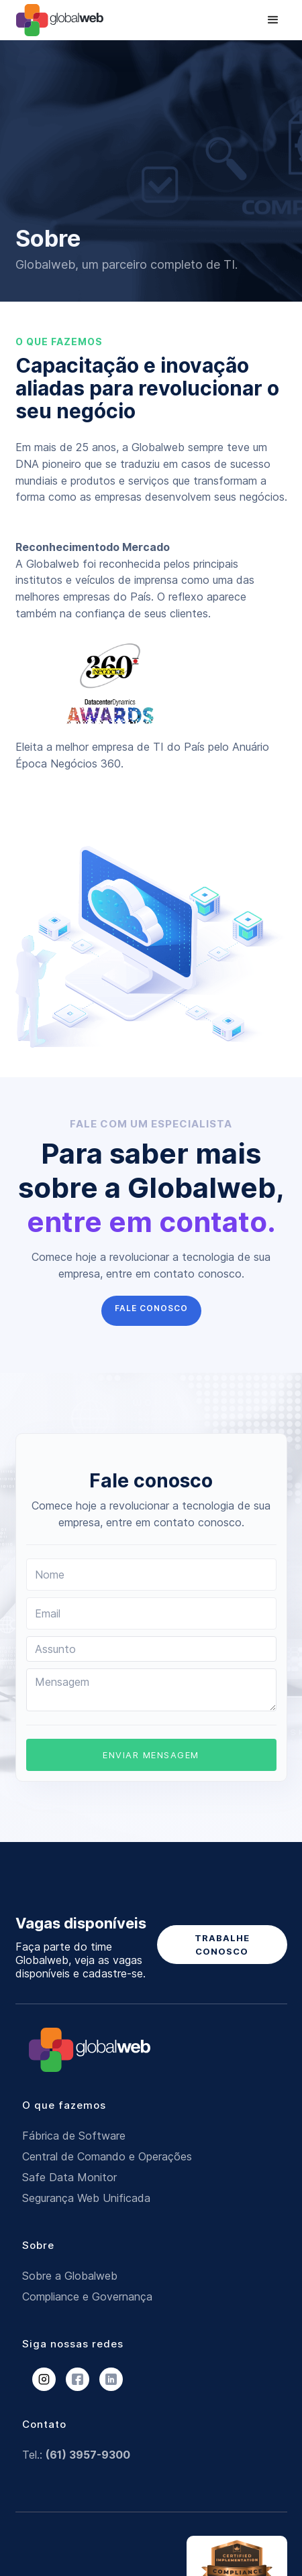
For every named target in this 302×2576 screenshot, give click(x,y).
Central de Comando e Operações (107, 2156)
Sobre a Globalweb (69, 2275)
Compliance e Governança (87, 2296)
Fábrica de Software (73, 2135)
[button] (273, 20)
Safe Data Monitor (69, 2177)
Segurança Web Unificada (86, 2198)
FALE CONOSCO (151, 1308)
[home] (64, 20)
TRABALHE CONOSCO (222, 1945)
